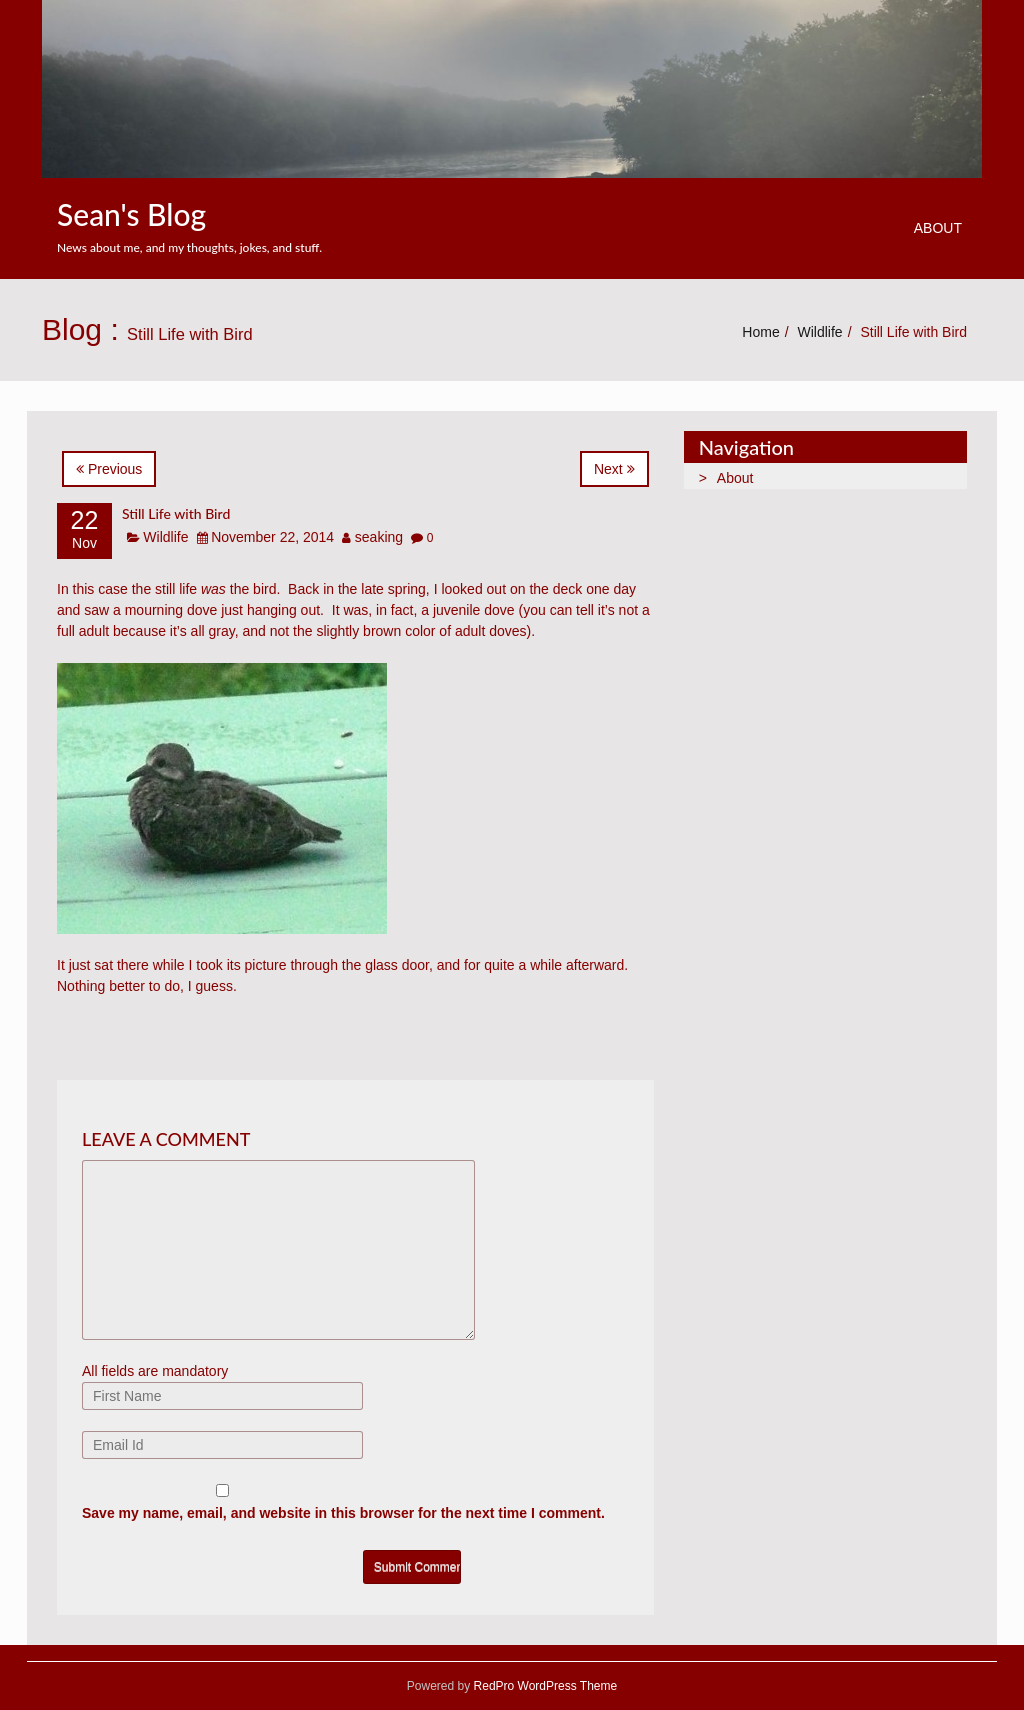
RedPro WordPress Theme (543, 1686)
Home (760, 332)
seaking (379, 537)
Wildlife (820, 332)
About (938, 228)
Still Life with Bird (176, 513)
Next (614, 469)
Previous (109, 469)
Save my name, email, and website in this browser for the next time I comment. (343, 1513)
